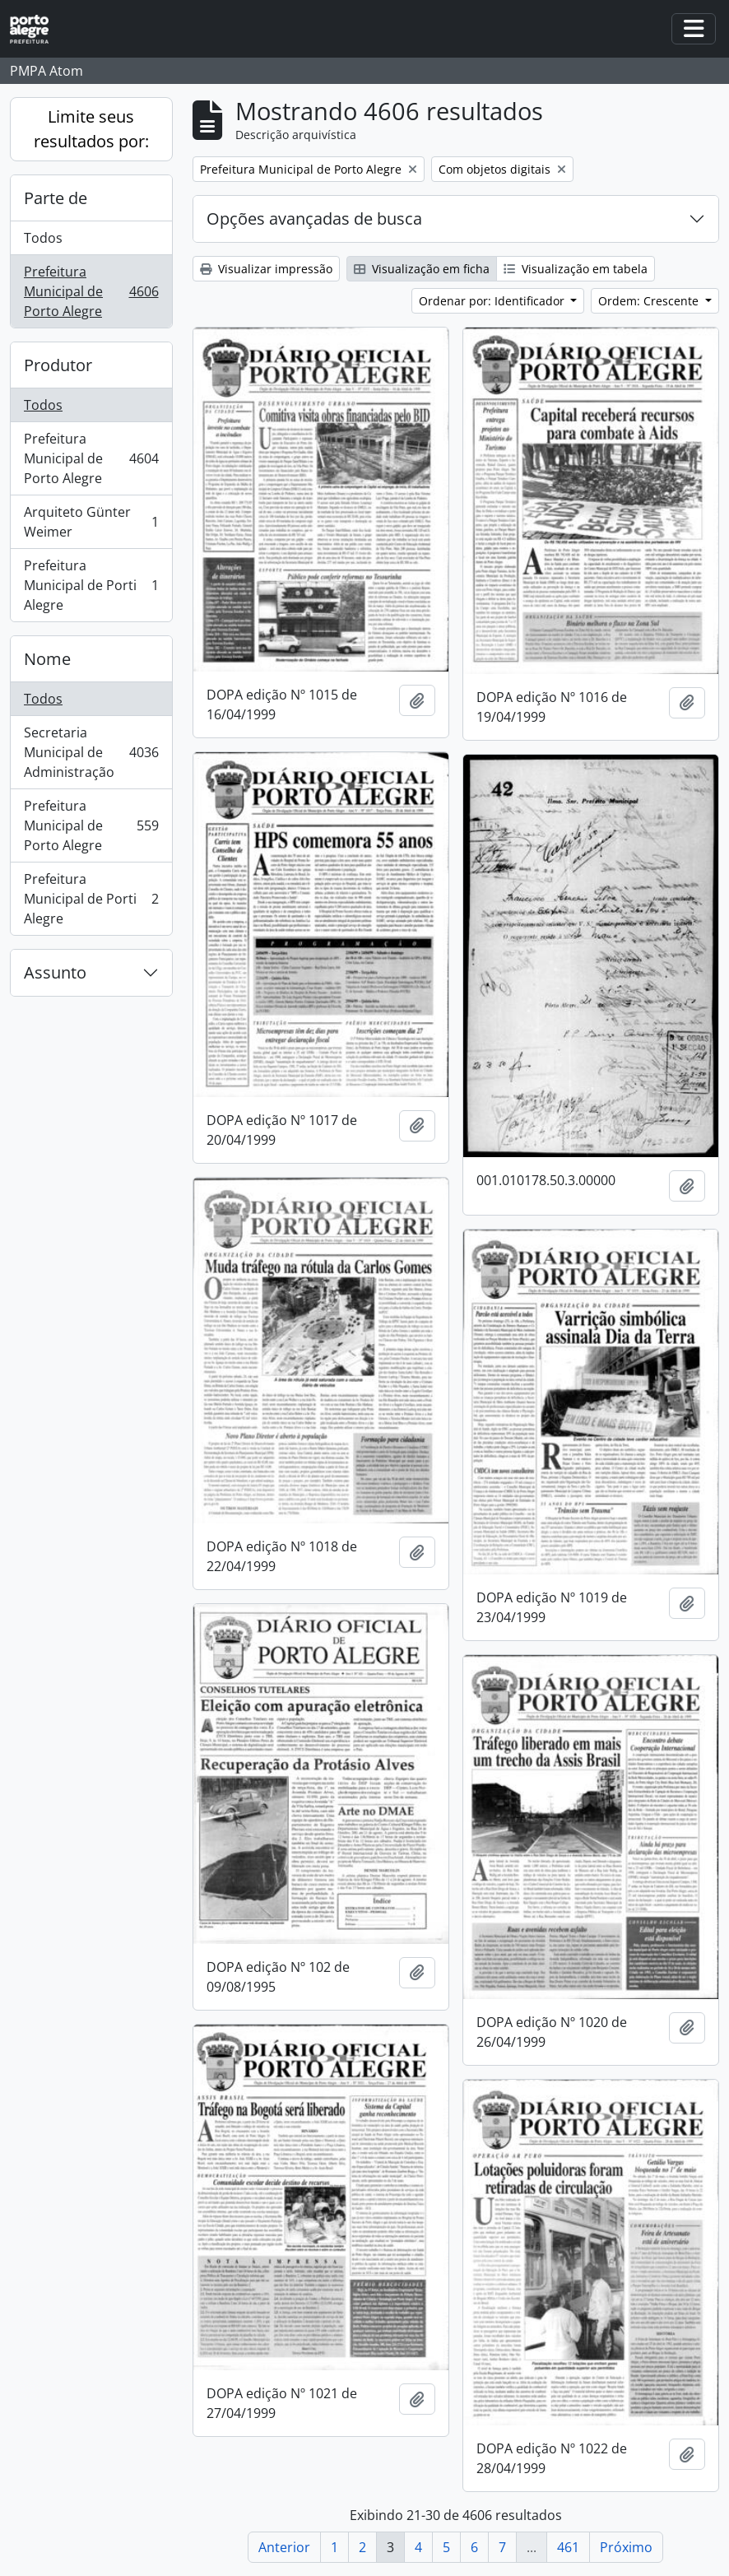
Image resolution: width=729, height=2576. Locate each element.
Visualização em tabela (576, 269)
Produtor (58, 365)
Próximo (626, 2547)
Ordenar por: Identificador (493, 301)
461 (568, 2547)
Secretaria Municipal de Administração (91, 752)
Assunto (55, 972)
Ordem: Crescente (650, 301)
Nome (47, 659)
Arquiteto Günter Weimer (91, 522)
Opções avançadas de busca (314, 218)
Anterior (284, 2547)
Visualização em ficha (422, 269)
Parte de (55, 198)
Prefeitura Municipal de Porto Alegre (91, 291)
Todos (43, 238)
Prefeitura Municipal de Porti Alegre (91, 585)
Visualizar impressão (266, 269)
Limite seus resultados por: (91, 128)
